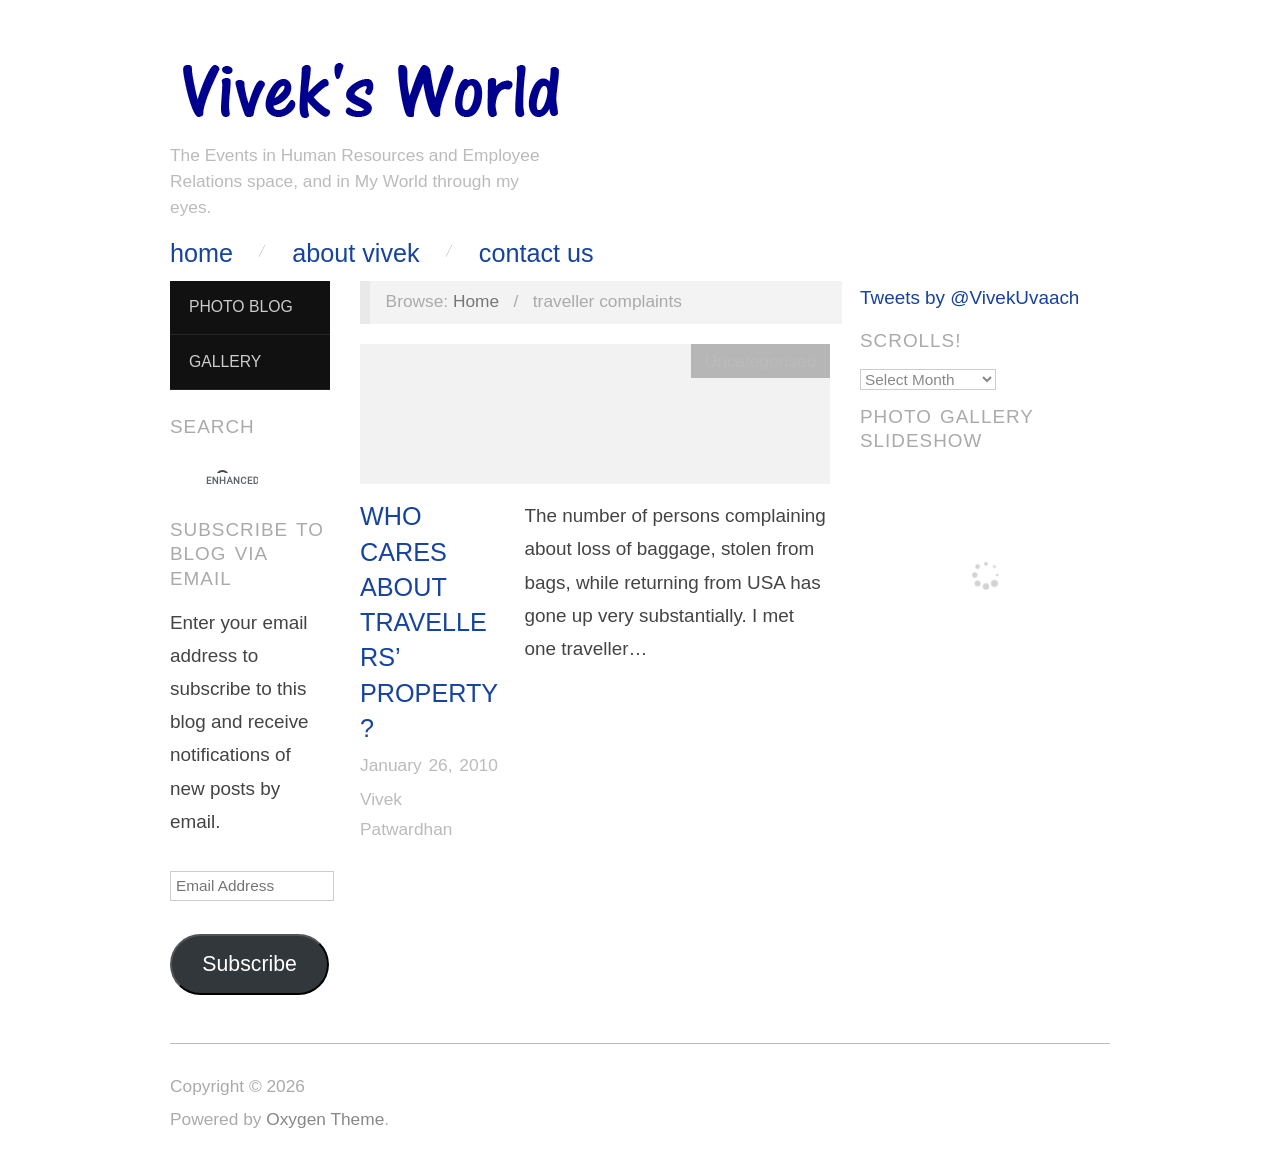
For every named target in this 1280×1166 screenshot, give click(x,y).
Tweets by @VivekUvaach (969, 297)
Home (201, 253)
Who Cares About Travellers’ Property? (429, 622)
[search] (232, 481)
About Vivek (355, 253)
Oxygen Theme (325, 1119)
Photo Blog (241, 306)
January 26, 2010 (429, 765)
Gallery (225, 361)
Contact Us (536, 253)
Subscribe (249, 964)
